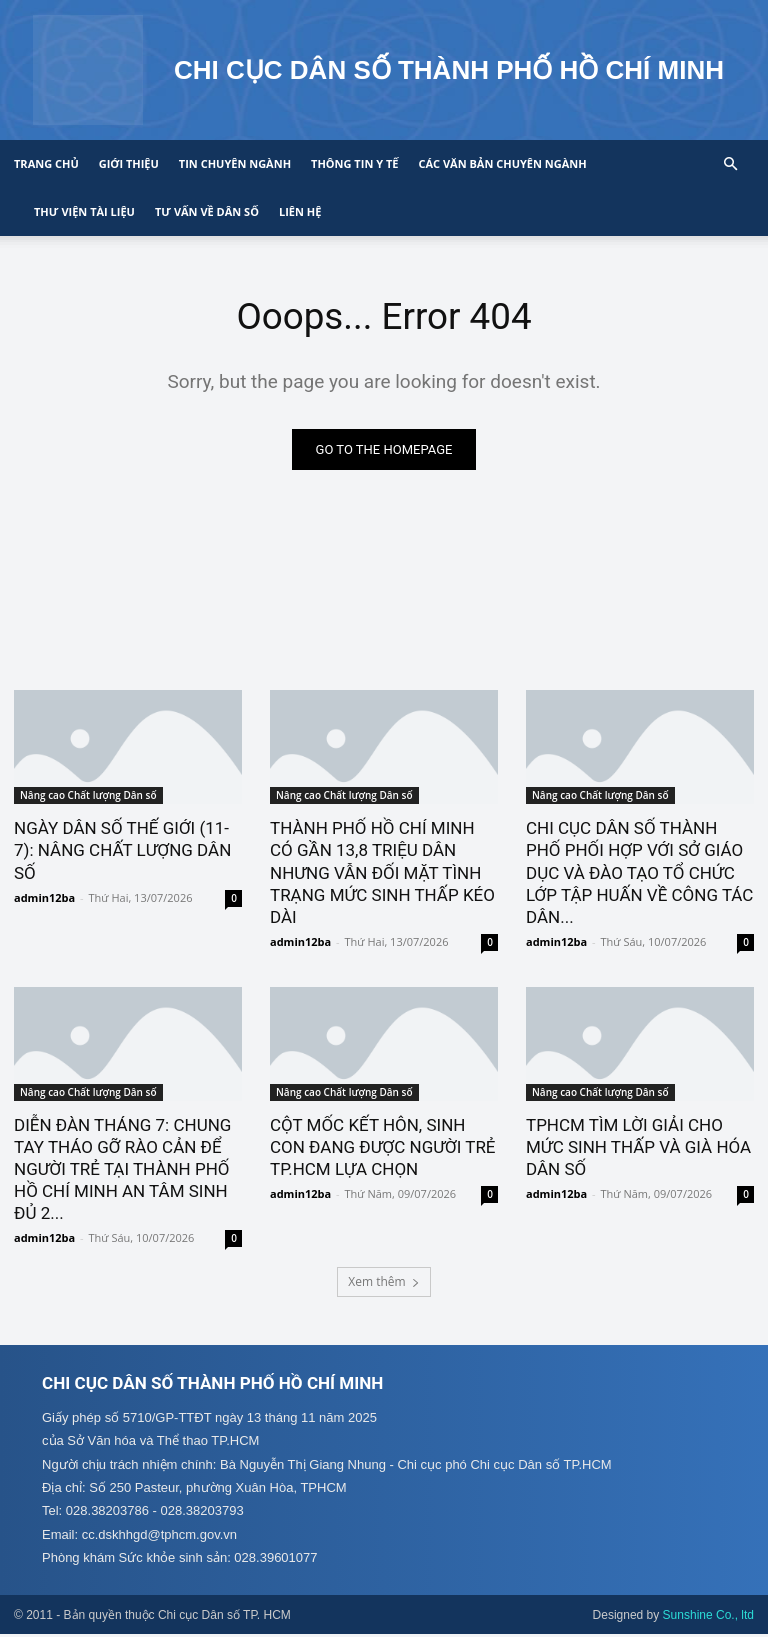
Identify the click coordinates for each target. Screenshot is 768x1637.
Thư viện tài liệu (84, 211)
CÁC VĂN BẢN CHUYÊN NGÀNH (502, 163)
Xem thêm (383, 1282)
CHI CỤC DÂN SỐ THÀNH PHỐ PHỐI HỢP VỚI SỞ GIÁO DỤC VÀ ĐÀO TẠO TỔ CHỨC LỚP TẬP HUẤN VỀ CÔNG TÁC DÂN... (639, 873)
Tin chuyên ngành (235, 163)
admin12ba (44, 898)
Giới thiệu (129, 163)
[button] (730, 164)
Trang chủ (46, 163)
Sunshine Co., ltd (708, 1618)
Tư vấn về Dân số (207, 211)
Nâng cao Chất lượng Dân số (88, 796)
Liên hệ (300, 211)
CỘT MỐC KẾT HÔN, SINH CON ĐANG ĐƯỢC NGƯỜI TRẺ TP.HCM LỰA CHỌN (383, 1148)
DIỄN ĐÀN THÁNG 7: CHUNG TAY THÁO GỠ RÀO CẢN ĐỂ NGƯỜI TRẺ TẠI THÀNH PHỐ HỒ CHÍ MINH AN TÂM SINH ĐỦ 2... (122, 1170)
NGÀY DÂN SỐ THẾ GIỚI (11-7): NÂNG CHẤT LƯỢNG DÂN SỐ (122, 851)
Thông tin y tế (354, 163)
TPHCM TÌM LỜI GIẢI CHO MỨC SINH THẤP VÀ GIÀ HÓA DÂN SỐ (638, 1148)
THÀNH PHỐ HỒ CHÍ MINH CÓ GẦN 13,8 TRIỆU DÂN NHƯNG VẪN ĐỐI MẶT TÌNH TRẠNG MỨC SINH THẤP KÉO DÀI (382, 873)
